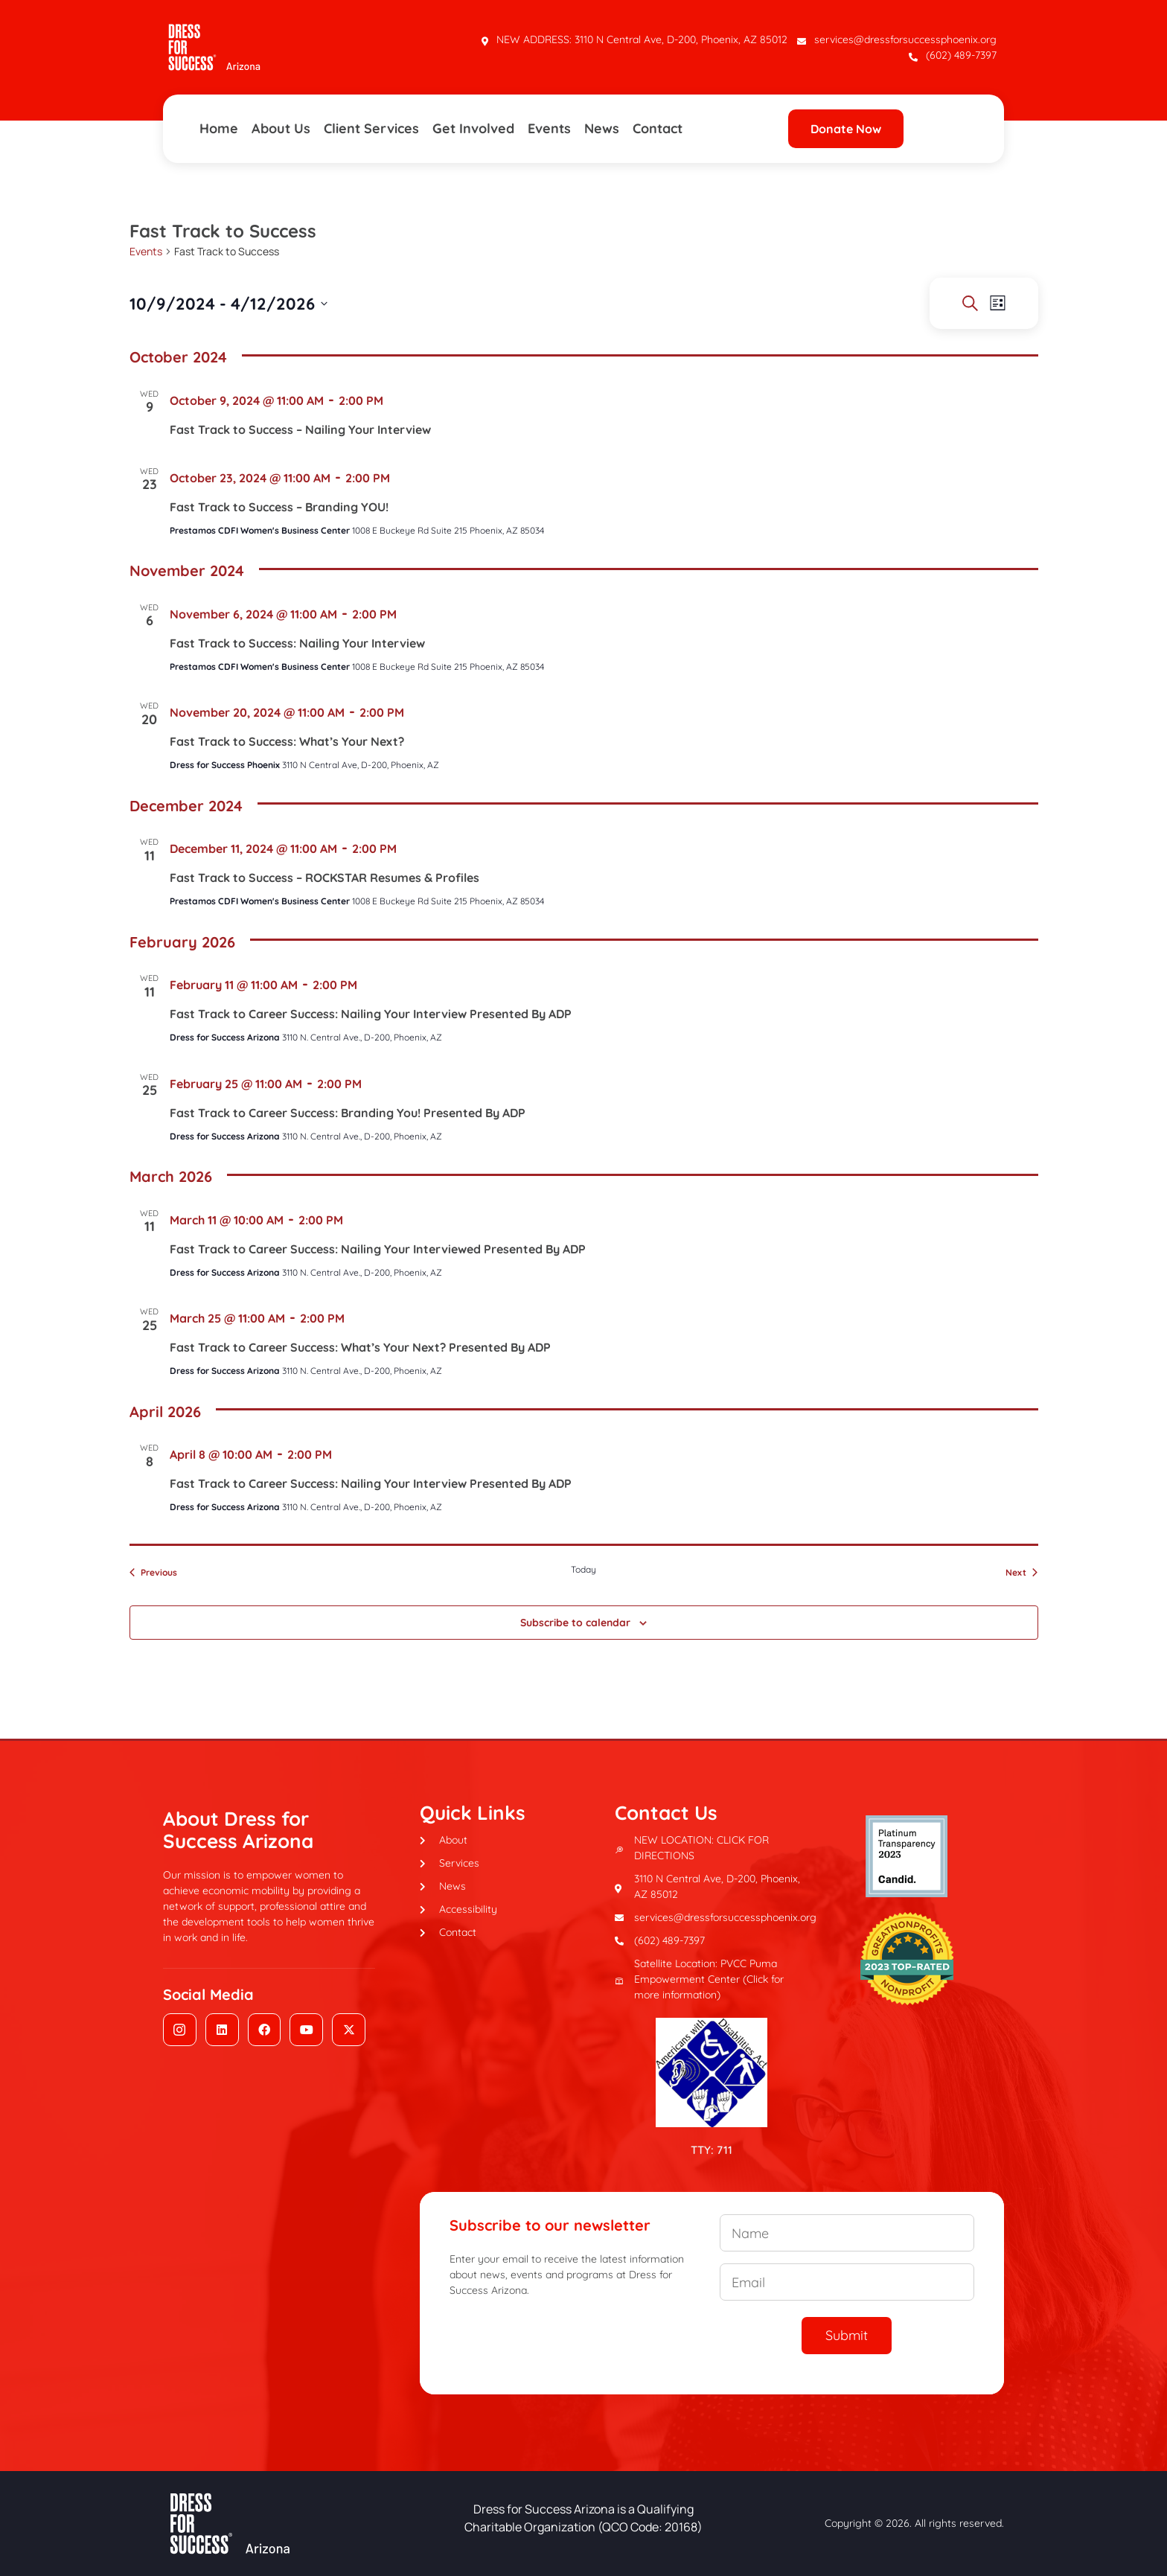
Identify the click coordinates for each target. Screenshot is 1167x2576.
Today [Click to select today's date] (583, 1569)
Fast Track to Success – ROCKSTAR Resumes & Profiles (324, 877)
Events (549, 128)
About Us (281, 128)
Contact (657, 128)
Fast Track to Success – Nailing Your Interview (300, 429)
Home (218, 128)
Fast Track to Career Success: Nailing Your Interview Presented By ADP (371, 1013)
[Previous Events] (153, 1573)
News (601, 128)
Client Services (371, 128)
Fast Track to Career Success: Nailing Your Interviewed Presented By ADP (378, 1248)
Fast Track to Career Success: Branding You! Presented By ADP (347, 1112)
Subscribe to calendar (575, 1622)
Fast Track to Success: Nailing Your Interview (297, 643)
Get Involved (473, 128)
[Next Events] (1021, 1573)
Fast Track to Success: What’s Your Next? (287, 741)
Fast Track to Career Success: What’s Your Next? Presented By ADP (360, 1347)
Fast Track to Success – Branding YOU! (279, 506)
